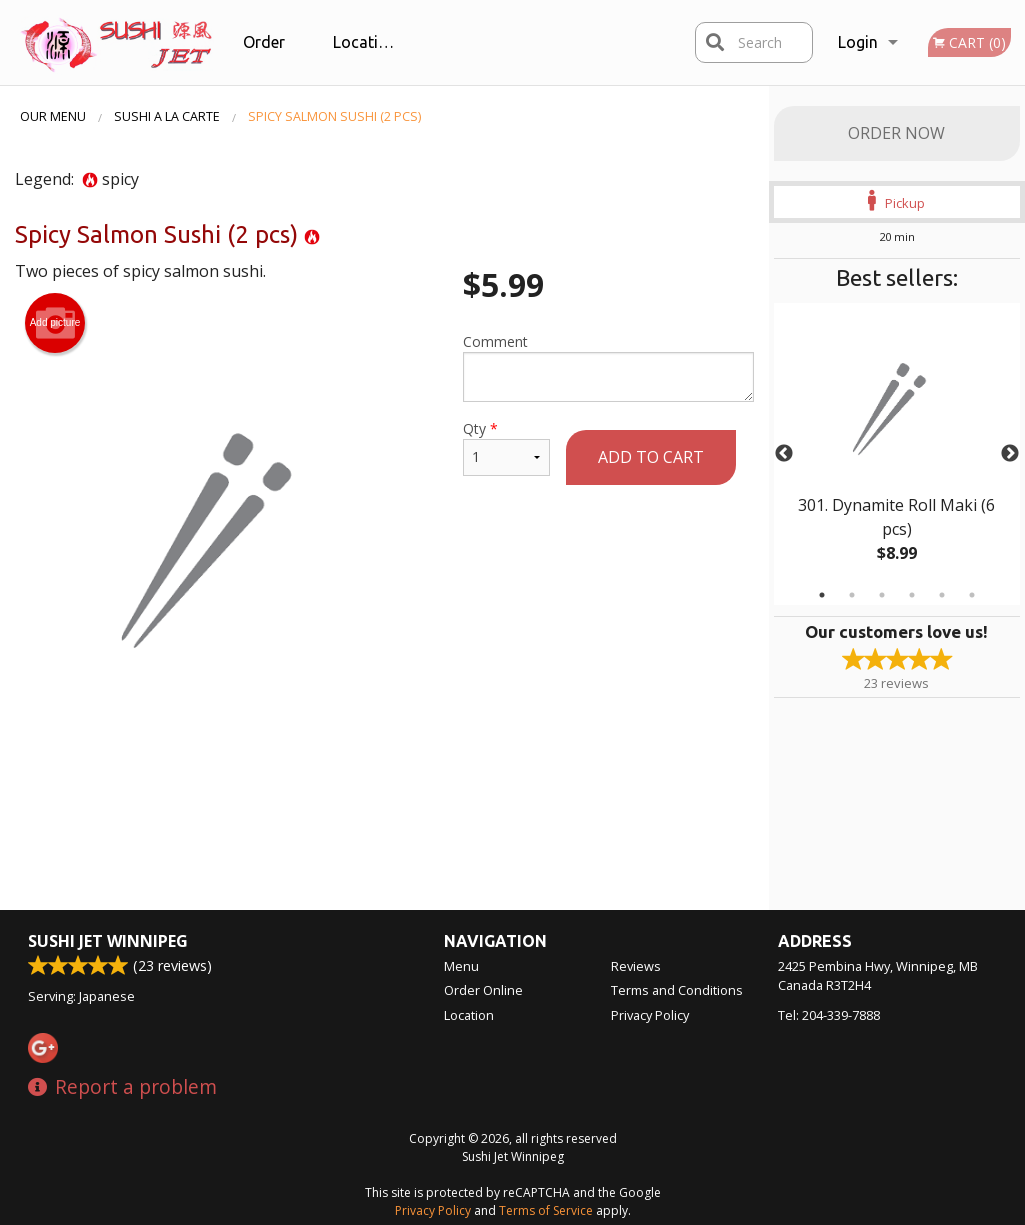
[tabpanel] (897, 454)
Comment (608, 367)
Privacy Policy (650, 1015)
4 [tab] (912, 595)
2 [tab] (852, 595)
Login (858, 42)
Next (1010, 454)
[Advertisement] (384, 801)
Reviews (636, 966)
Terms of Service (546, 1210)
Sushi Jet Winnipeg (108, 941)
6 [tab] (972, 595)
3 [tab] (882, 595)
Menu (461, 966)
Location (365, 42)
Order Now (896, 133)
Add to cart (651, 457)
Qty (506, 447)
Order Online (266, 59)
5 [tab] (942, 595)
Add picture (55, 323)
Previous (784, 454)
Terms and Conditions (677, 990)
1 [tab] (822, 595)
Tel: (829, 1015)
